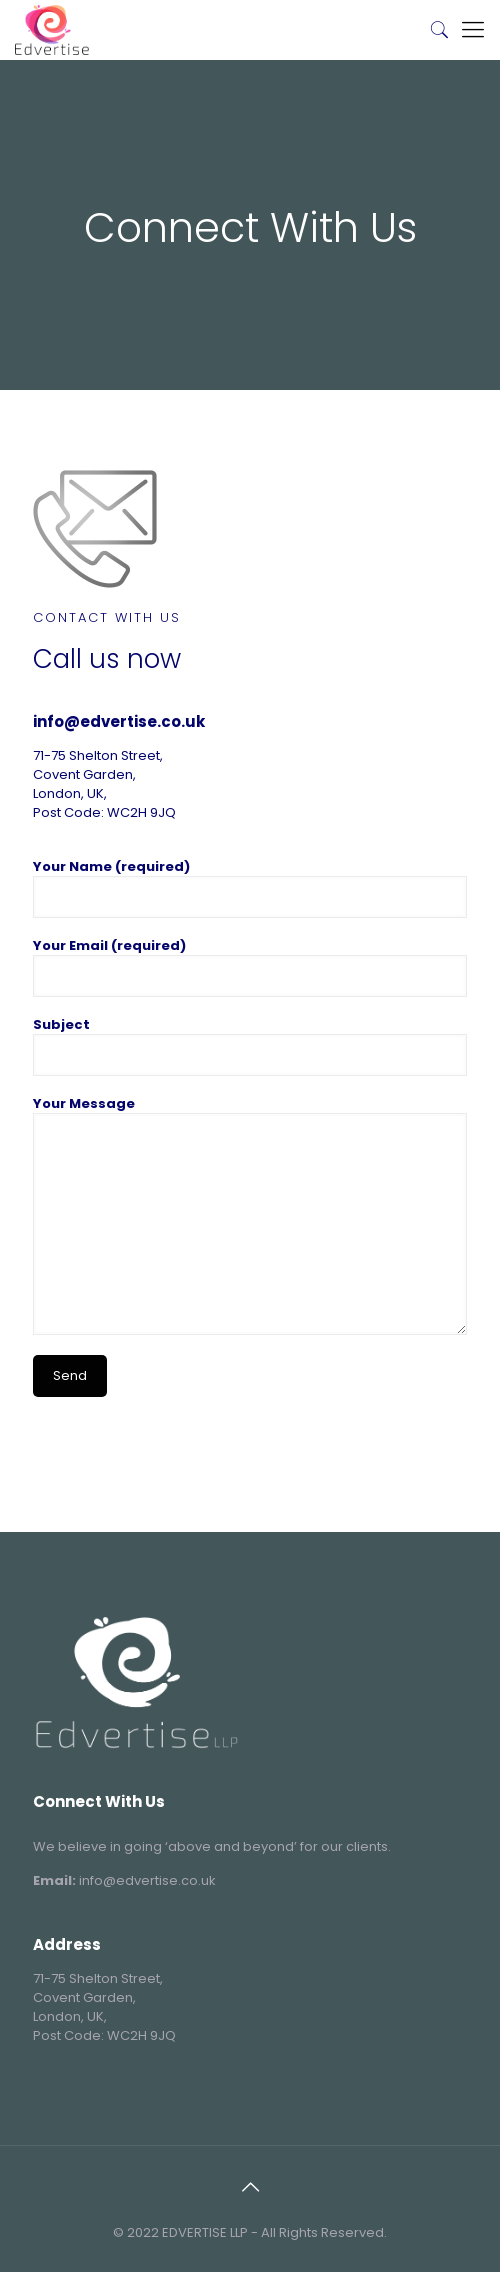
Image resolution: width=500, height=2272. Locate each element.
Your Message (250, 1214)
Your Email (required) (250, 966)
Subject (250, 1045)
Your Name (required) (250, 887)
